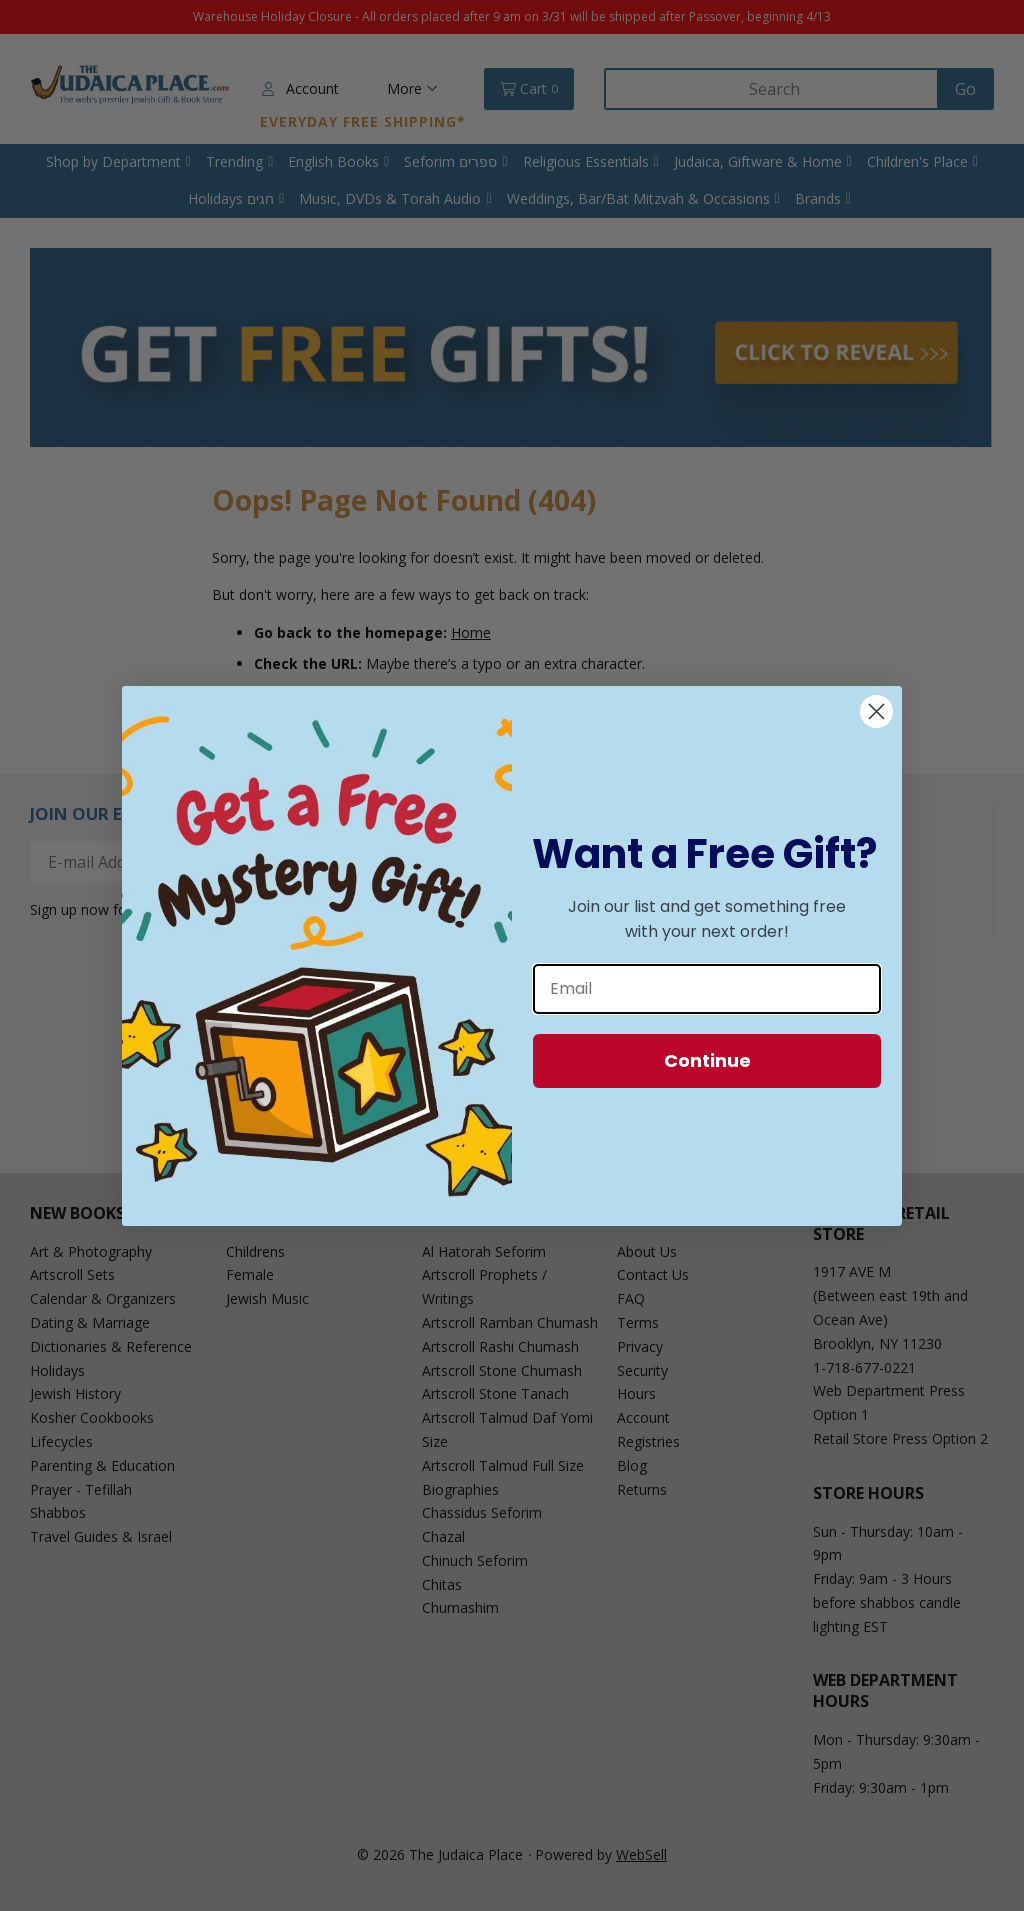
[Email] (707, 989)
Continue (707, 1060)
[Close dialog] (876, 711)
